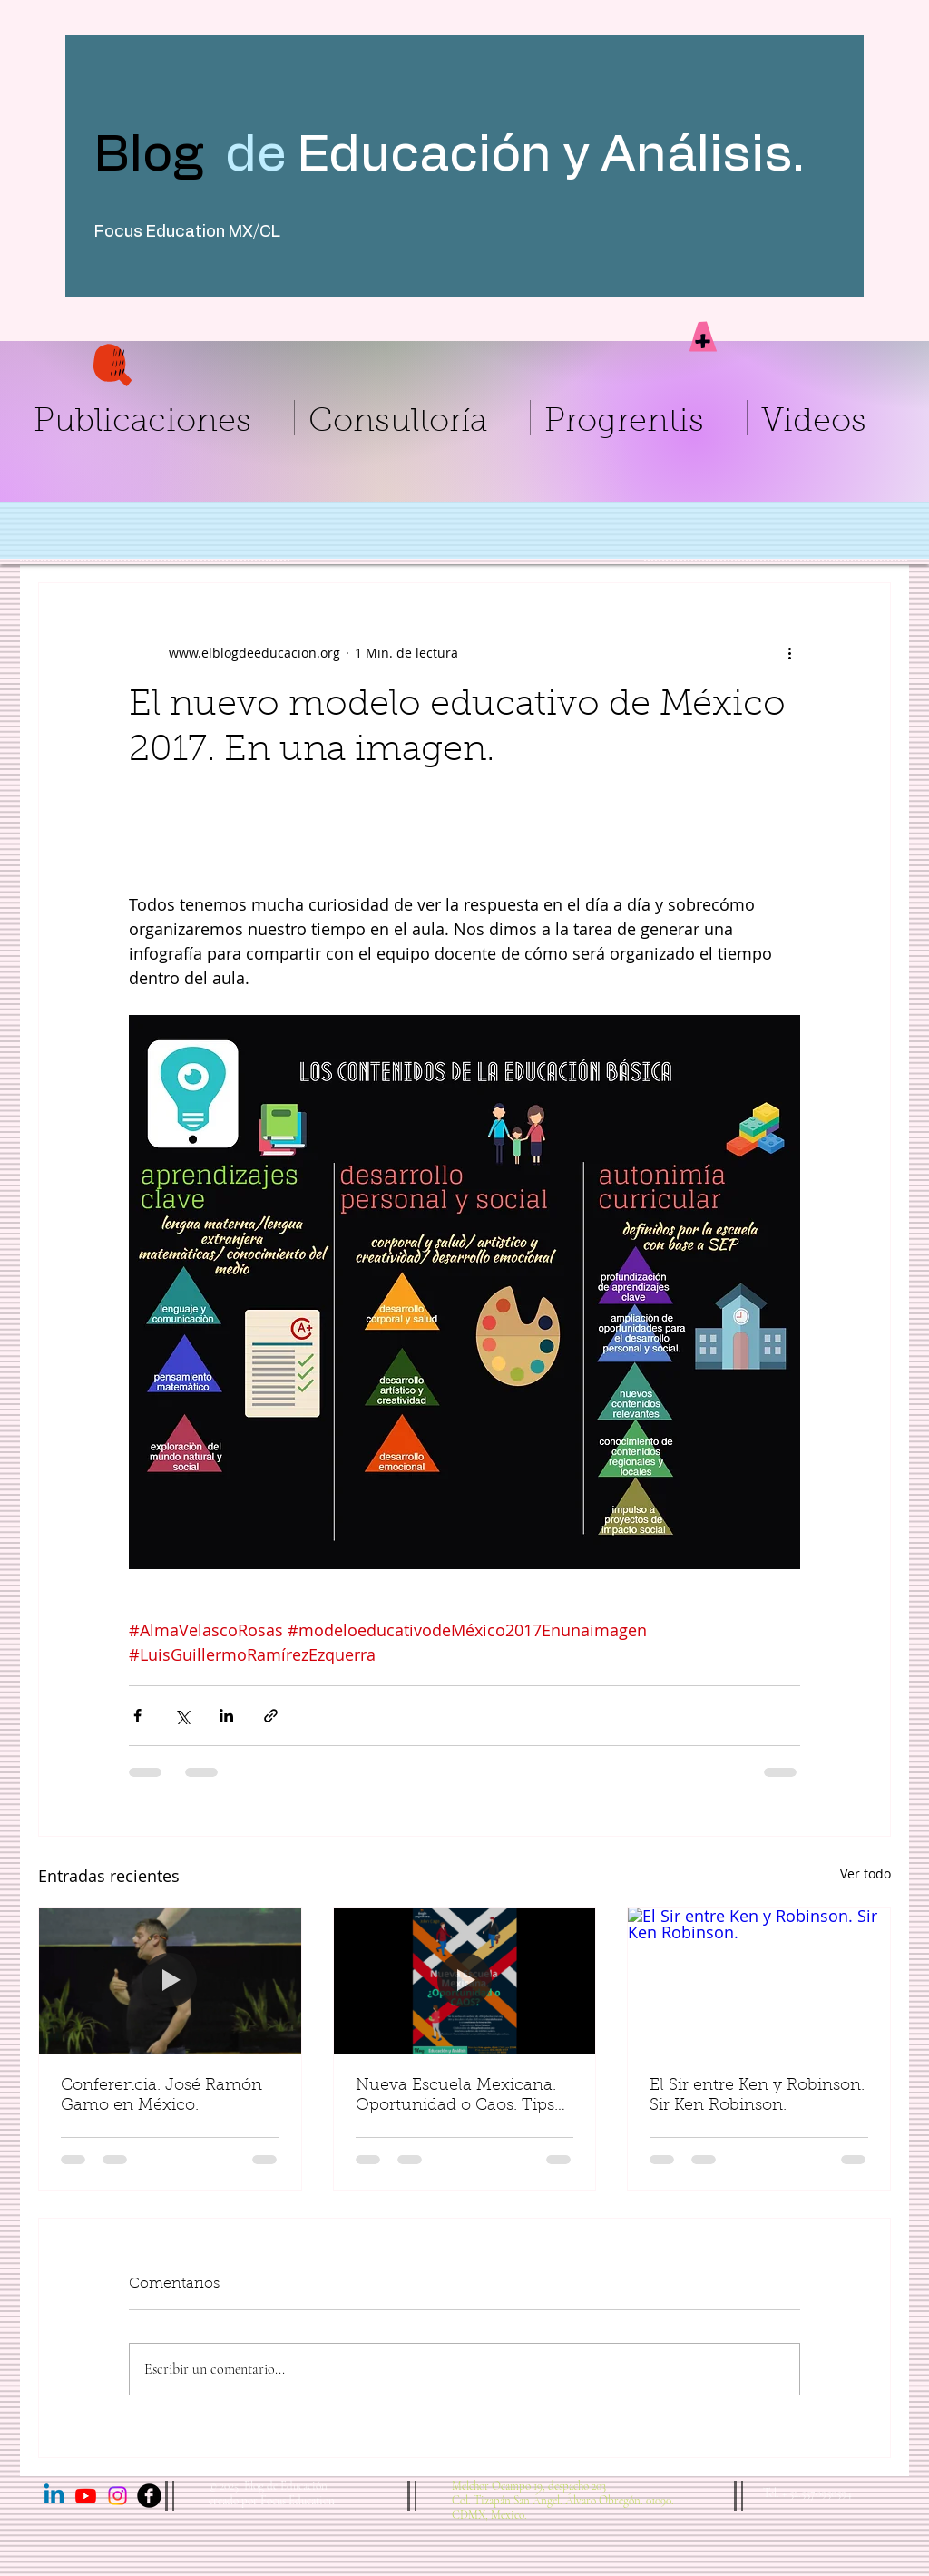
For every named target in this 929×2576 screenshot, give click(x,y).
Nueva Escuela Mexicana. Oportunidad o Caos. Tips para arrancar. (456, 2097)
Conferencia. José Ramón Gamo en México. (161, 2096)
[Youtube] (85, 2495)
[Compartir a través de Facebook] (137, 1715)
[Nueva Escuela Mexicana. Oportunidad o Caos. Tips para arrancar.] (465, 1981)
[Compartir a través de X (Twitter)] (182, 1715)
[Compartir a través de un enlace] (270, 1715)
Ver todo (865, 1873)
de (256, 155)
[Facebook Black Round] (149, 2495)
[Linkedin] (54, 2495)
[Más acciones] (789, 652)
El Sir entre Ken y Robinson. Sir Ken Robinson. (757, 2096)
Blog (159, 155)
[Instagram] (117, 2495)
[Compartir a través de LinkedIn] (226, 1715)
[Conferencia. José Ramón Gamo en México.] (170, 1981)
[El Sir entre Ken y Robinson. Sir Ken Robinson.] (759, 1981)
